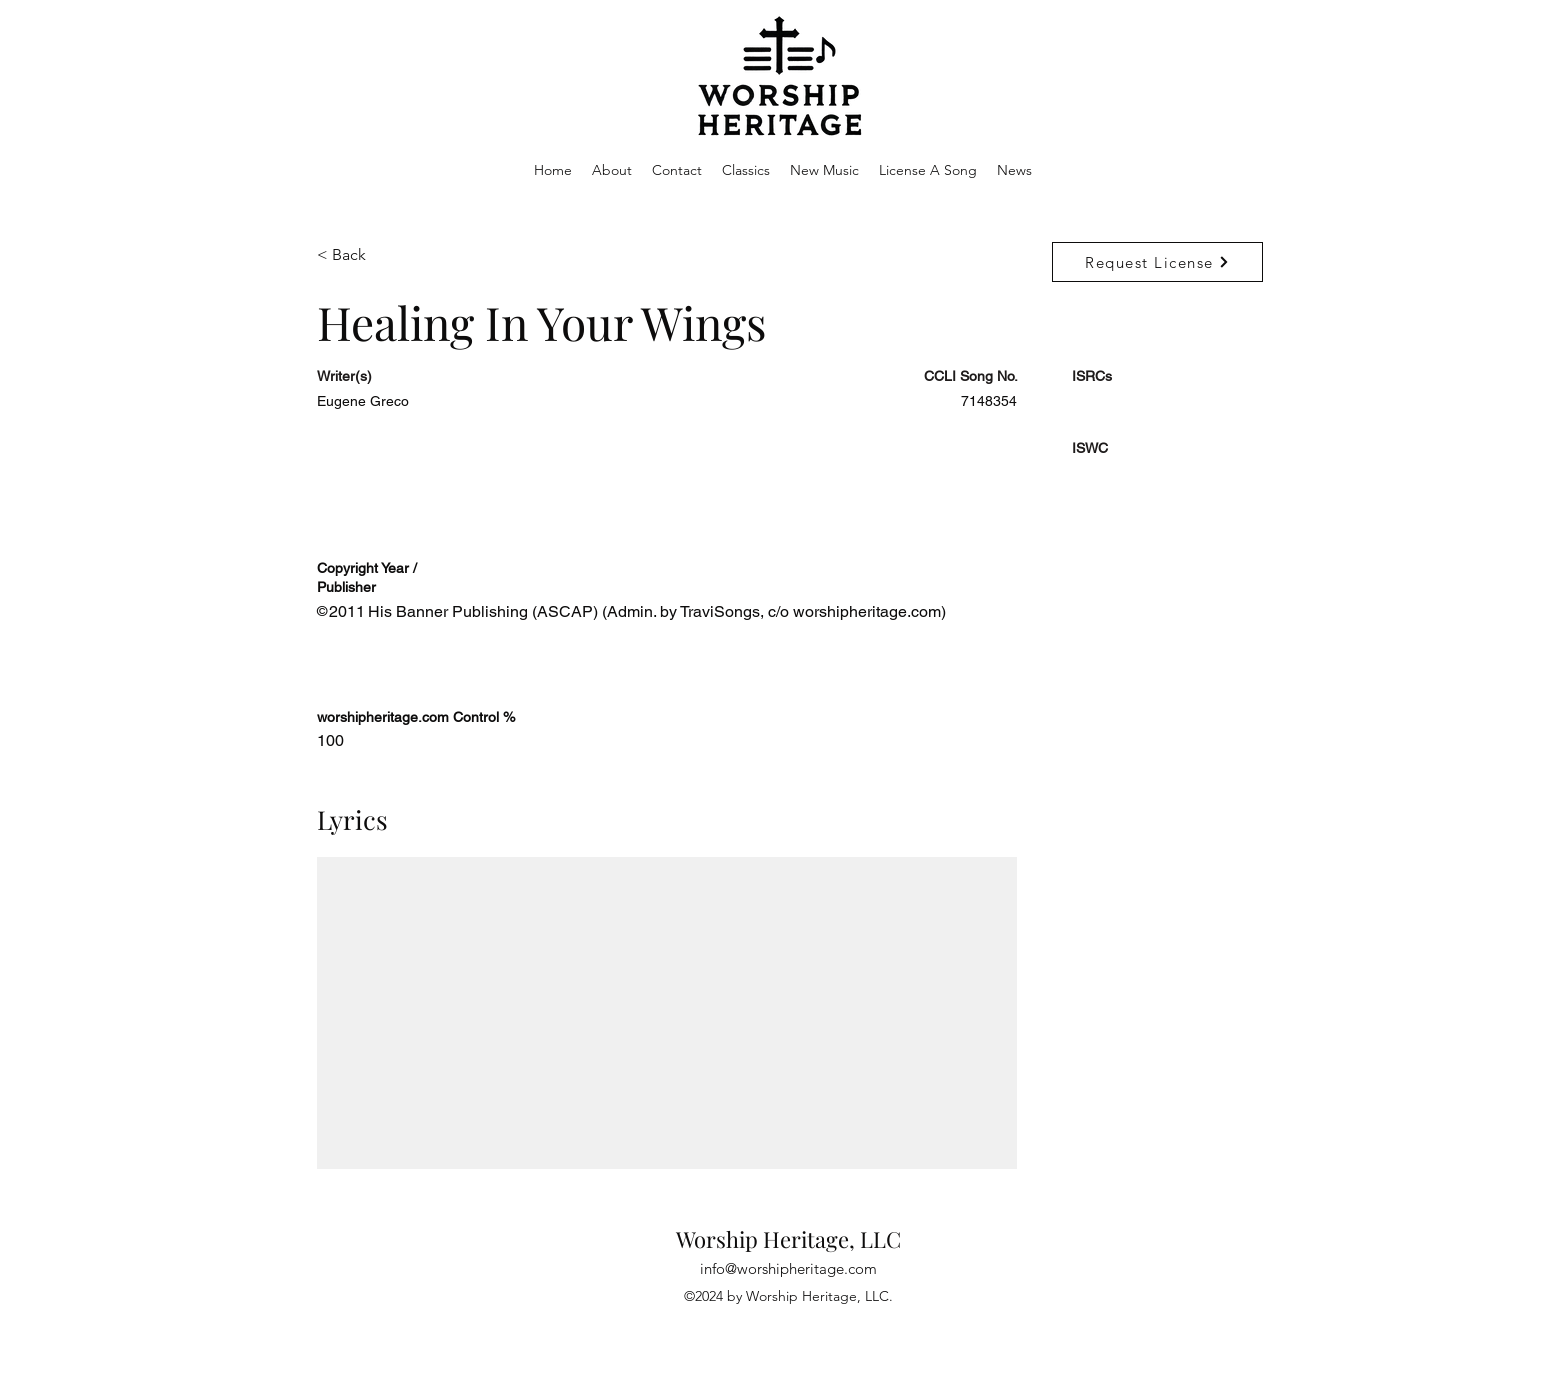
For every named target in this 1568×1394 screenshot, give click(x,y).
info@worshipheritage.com (788, 1268)
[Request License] (1157, 262)
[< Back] (388, 255)
